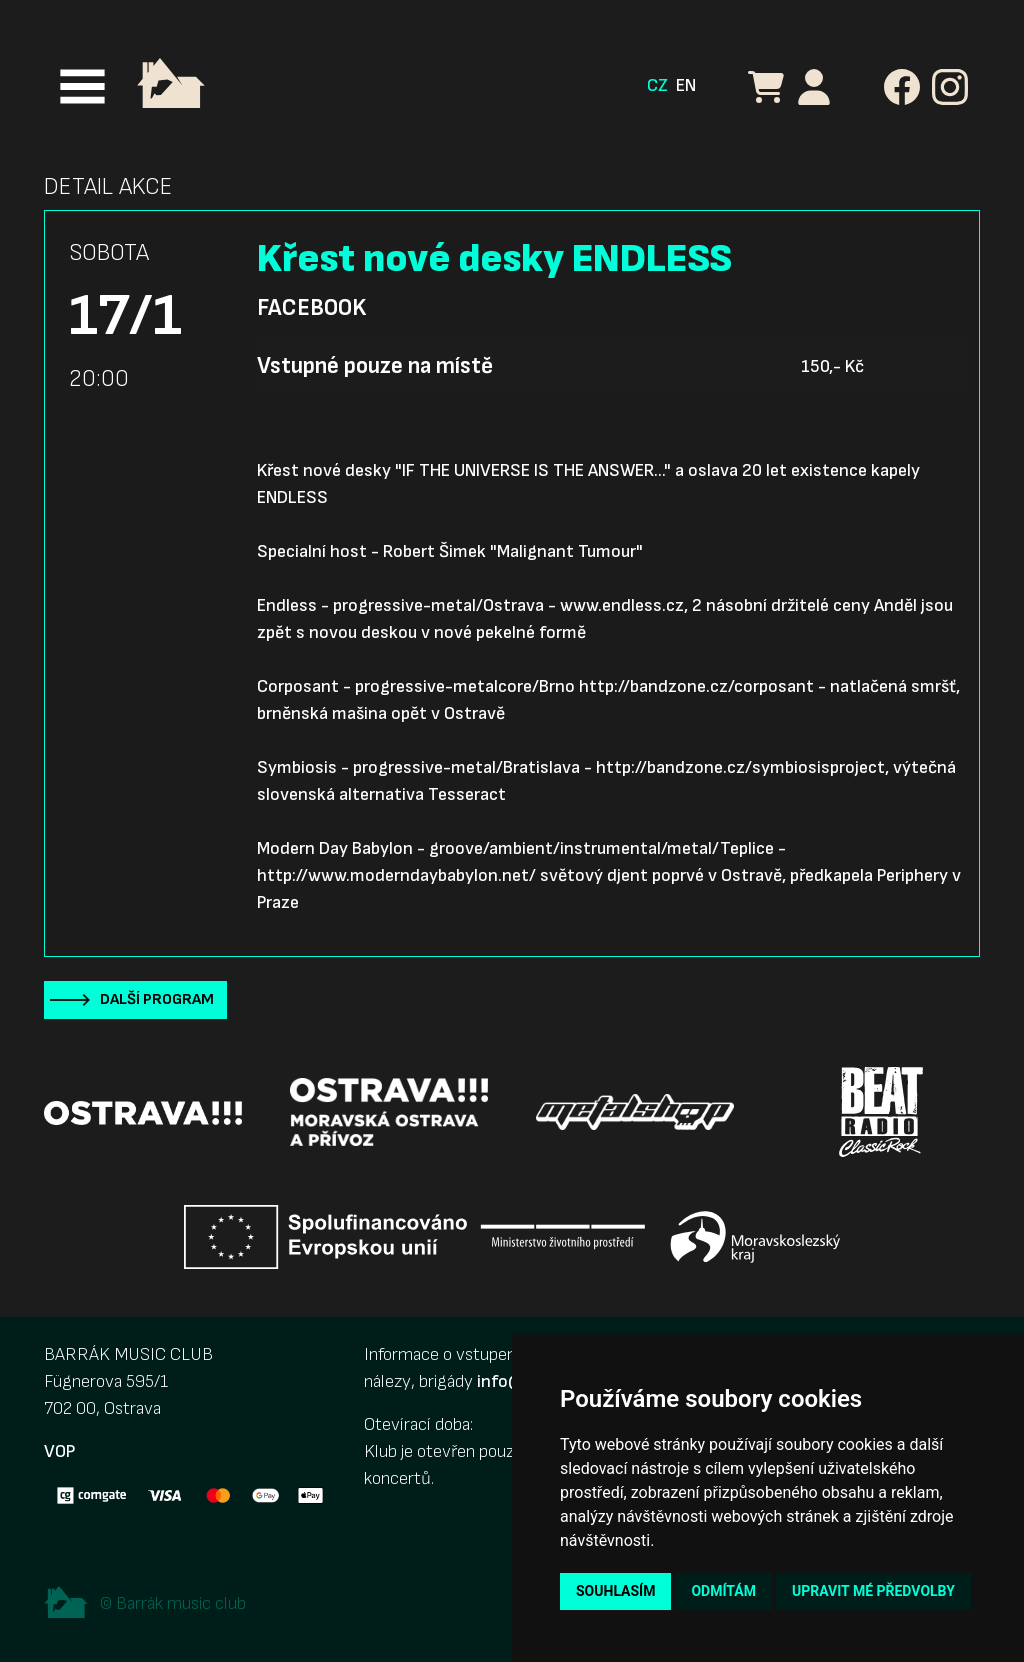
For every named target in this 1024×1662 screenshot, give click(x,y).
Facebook (311, 308)
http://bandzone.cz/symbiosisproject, (742, 767)
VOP (59, 1451)
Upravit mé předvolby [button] (873, 1591)
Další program (157, 999)
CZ (657, 85)
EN (686, 85)
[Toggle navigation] (82, 86)
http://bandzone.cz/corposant (696, 686)
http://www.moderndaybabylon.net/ (396, 875)
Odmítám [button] (723, 1591)
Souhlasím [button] (615, 1591)
